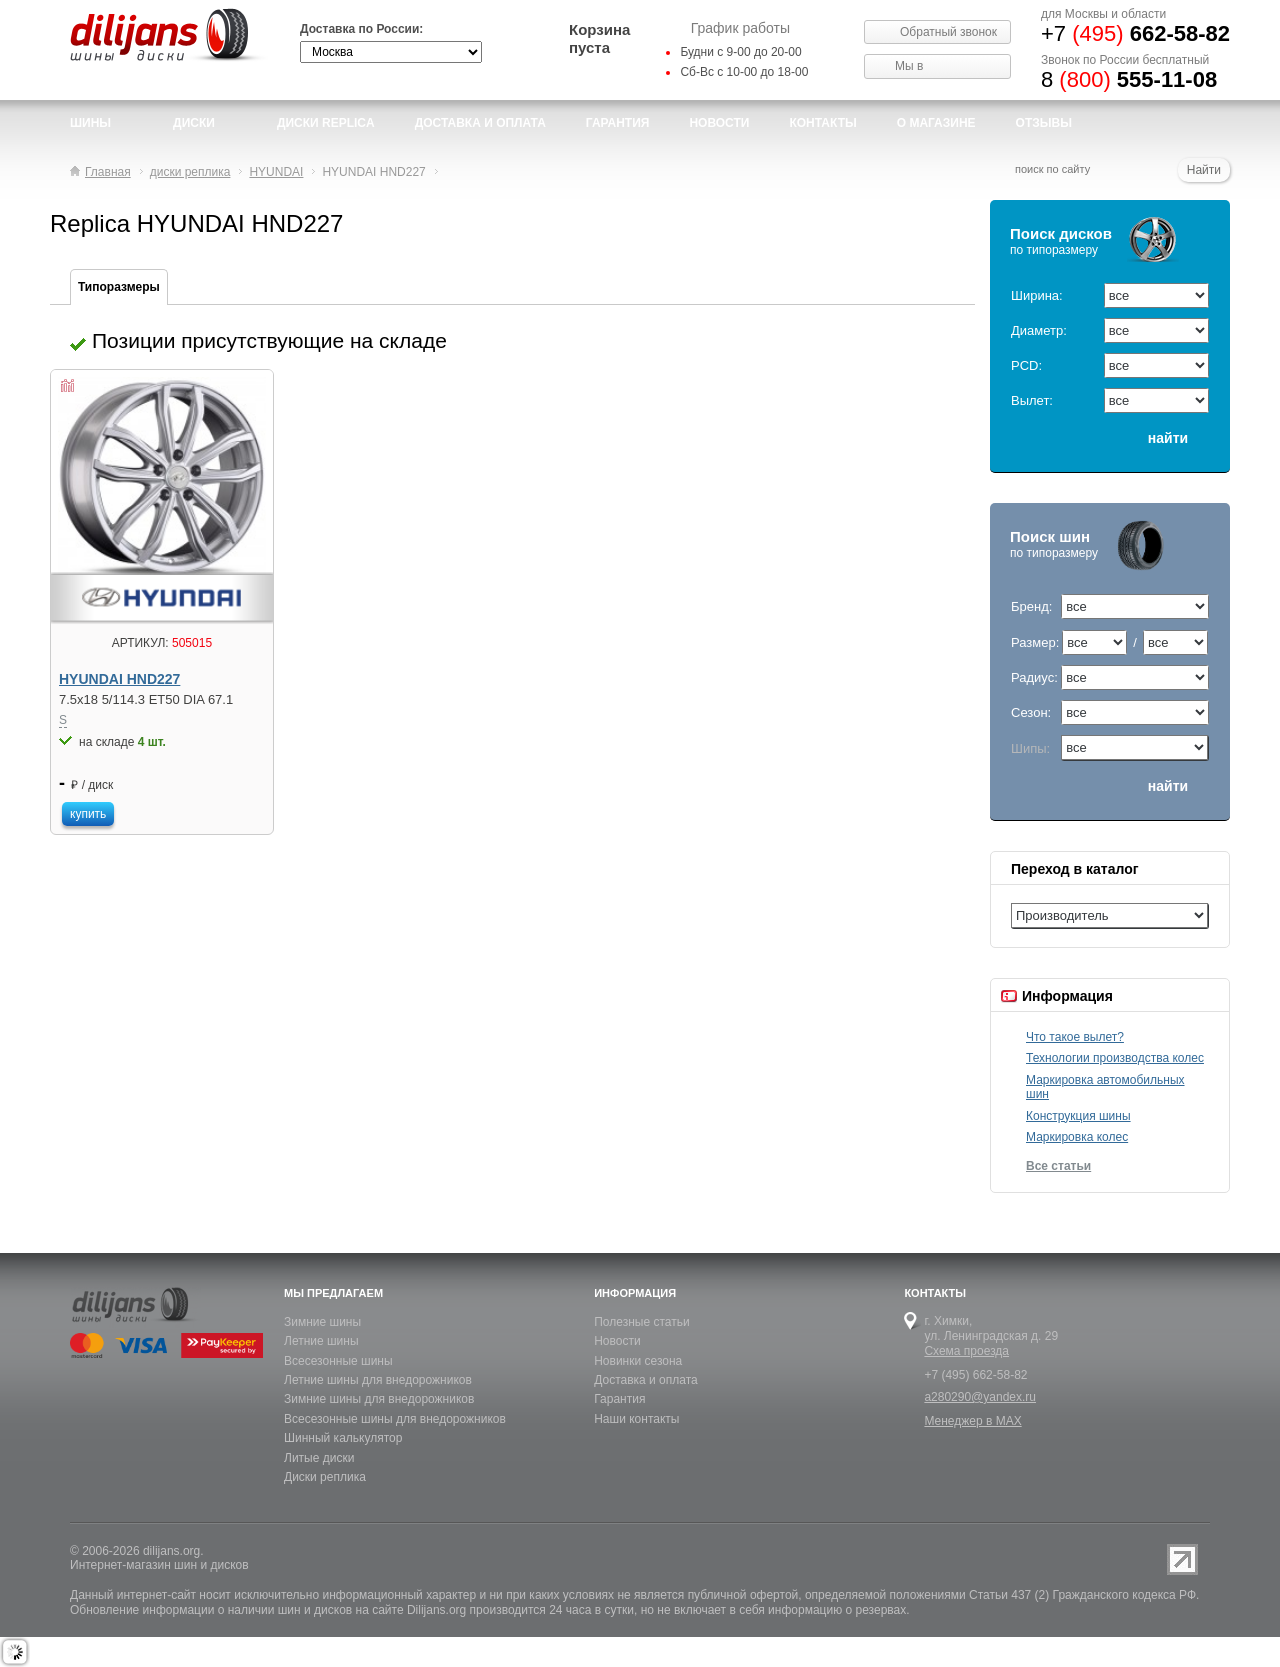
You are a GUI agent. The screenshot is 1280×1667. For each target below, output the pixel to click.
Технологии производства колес (1115, 1058)
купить (88, 814)
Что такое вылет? (1075, 1037)
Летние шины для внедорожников (378, 1380)
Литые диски (319, 1458)
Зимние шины (322, 1322)
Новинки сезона (638, 1361)
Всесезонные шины (338, 1361)
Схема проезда (966, 1351)
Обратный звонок (948, 32)
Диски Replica (326, 123)
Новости (617, 1341)
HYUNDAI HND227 (119, 679)
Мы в (909, 66)
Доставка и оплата (646, 1380)
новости (719, 123)
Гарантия (618, 123)
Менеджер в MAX (972, 1421)
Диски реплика (325, 1477)
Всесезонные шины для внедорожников (395, 1419)
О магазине (936, 123)
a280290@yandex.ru (980, 1397)
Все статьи (1058, 1166)
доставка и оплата (480, 123)
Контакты (822, 123)
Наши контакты (636, 1419)
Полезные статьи (641, 1322)
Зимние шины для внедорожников (379, 1399)
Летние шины (321, 1341)
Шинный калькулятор (343, 1438)
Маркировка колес (1077, 1137)
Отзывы (1044, 123)
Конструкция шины (1078, 1116)
